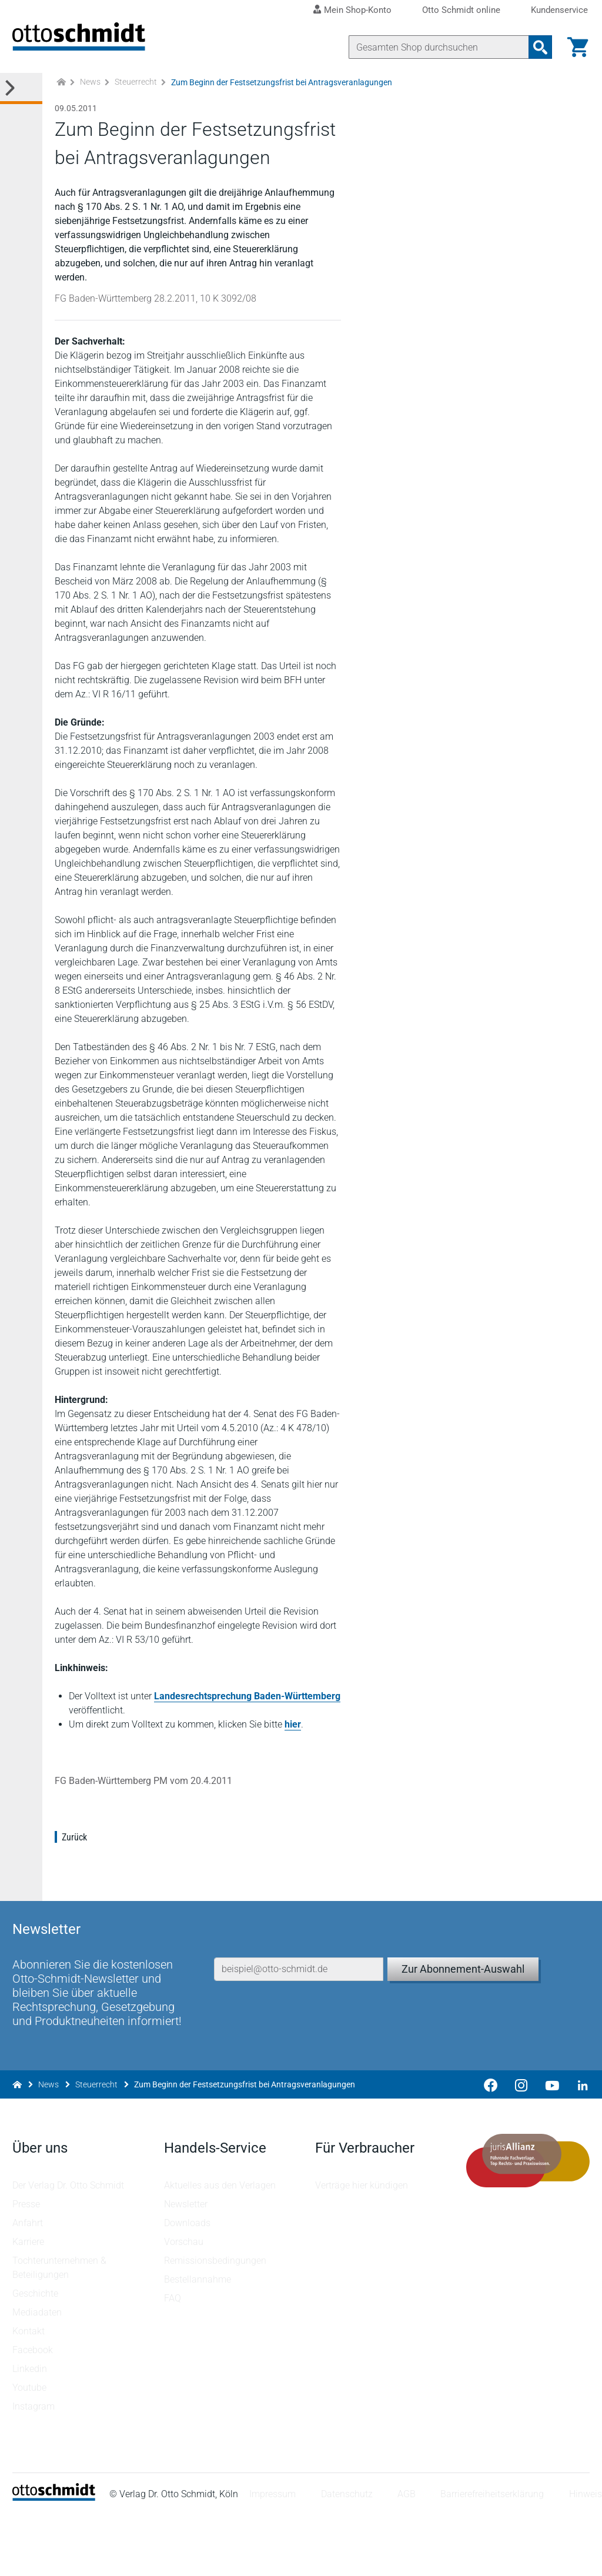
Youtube (31, 2448)
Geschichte (37, 2354)
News (90, 94)
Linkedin (31, 2429)
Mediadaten (38, 2373)
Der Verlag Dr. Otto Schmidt (70, 2246)
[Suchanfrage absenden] (538, 47)
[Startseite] (55, 2558)
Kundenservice (559, 10)
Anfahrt (29, 2284)
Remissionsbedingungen (216, 2321)
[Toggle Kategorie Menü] (21, 100)
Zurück (76, 1891)
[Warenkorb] (576, 47)
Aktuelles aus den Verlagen (220, 2246)
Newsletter (186, 2265)
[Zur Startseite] (61, 94)
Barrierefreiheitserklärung (494, 2555)
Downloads (188, 2284)
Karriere (30, 2302)
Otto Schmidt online (461, 10)
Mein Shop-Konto (358, 10)
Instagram (35, 2467)
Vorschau (184, 2302)
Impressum (274, 2555)
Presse (28, 2265)
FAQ (173, 2359)
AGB (408, 2555)
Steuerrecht (136, 94)
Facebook (34, 2411)
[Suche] (437, 47)
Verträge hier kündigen (361, 2246)
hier (294, 1778)
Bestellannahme (198, 2340)
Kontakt (30, 2392)
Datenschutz (348, 2555)
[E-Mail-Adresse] (299, 2009)
